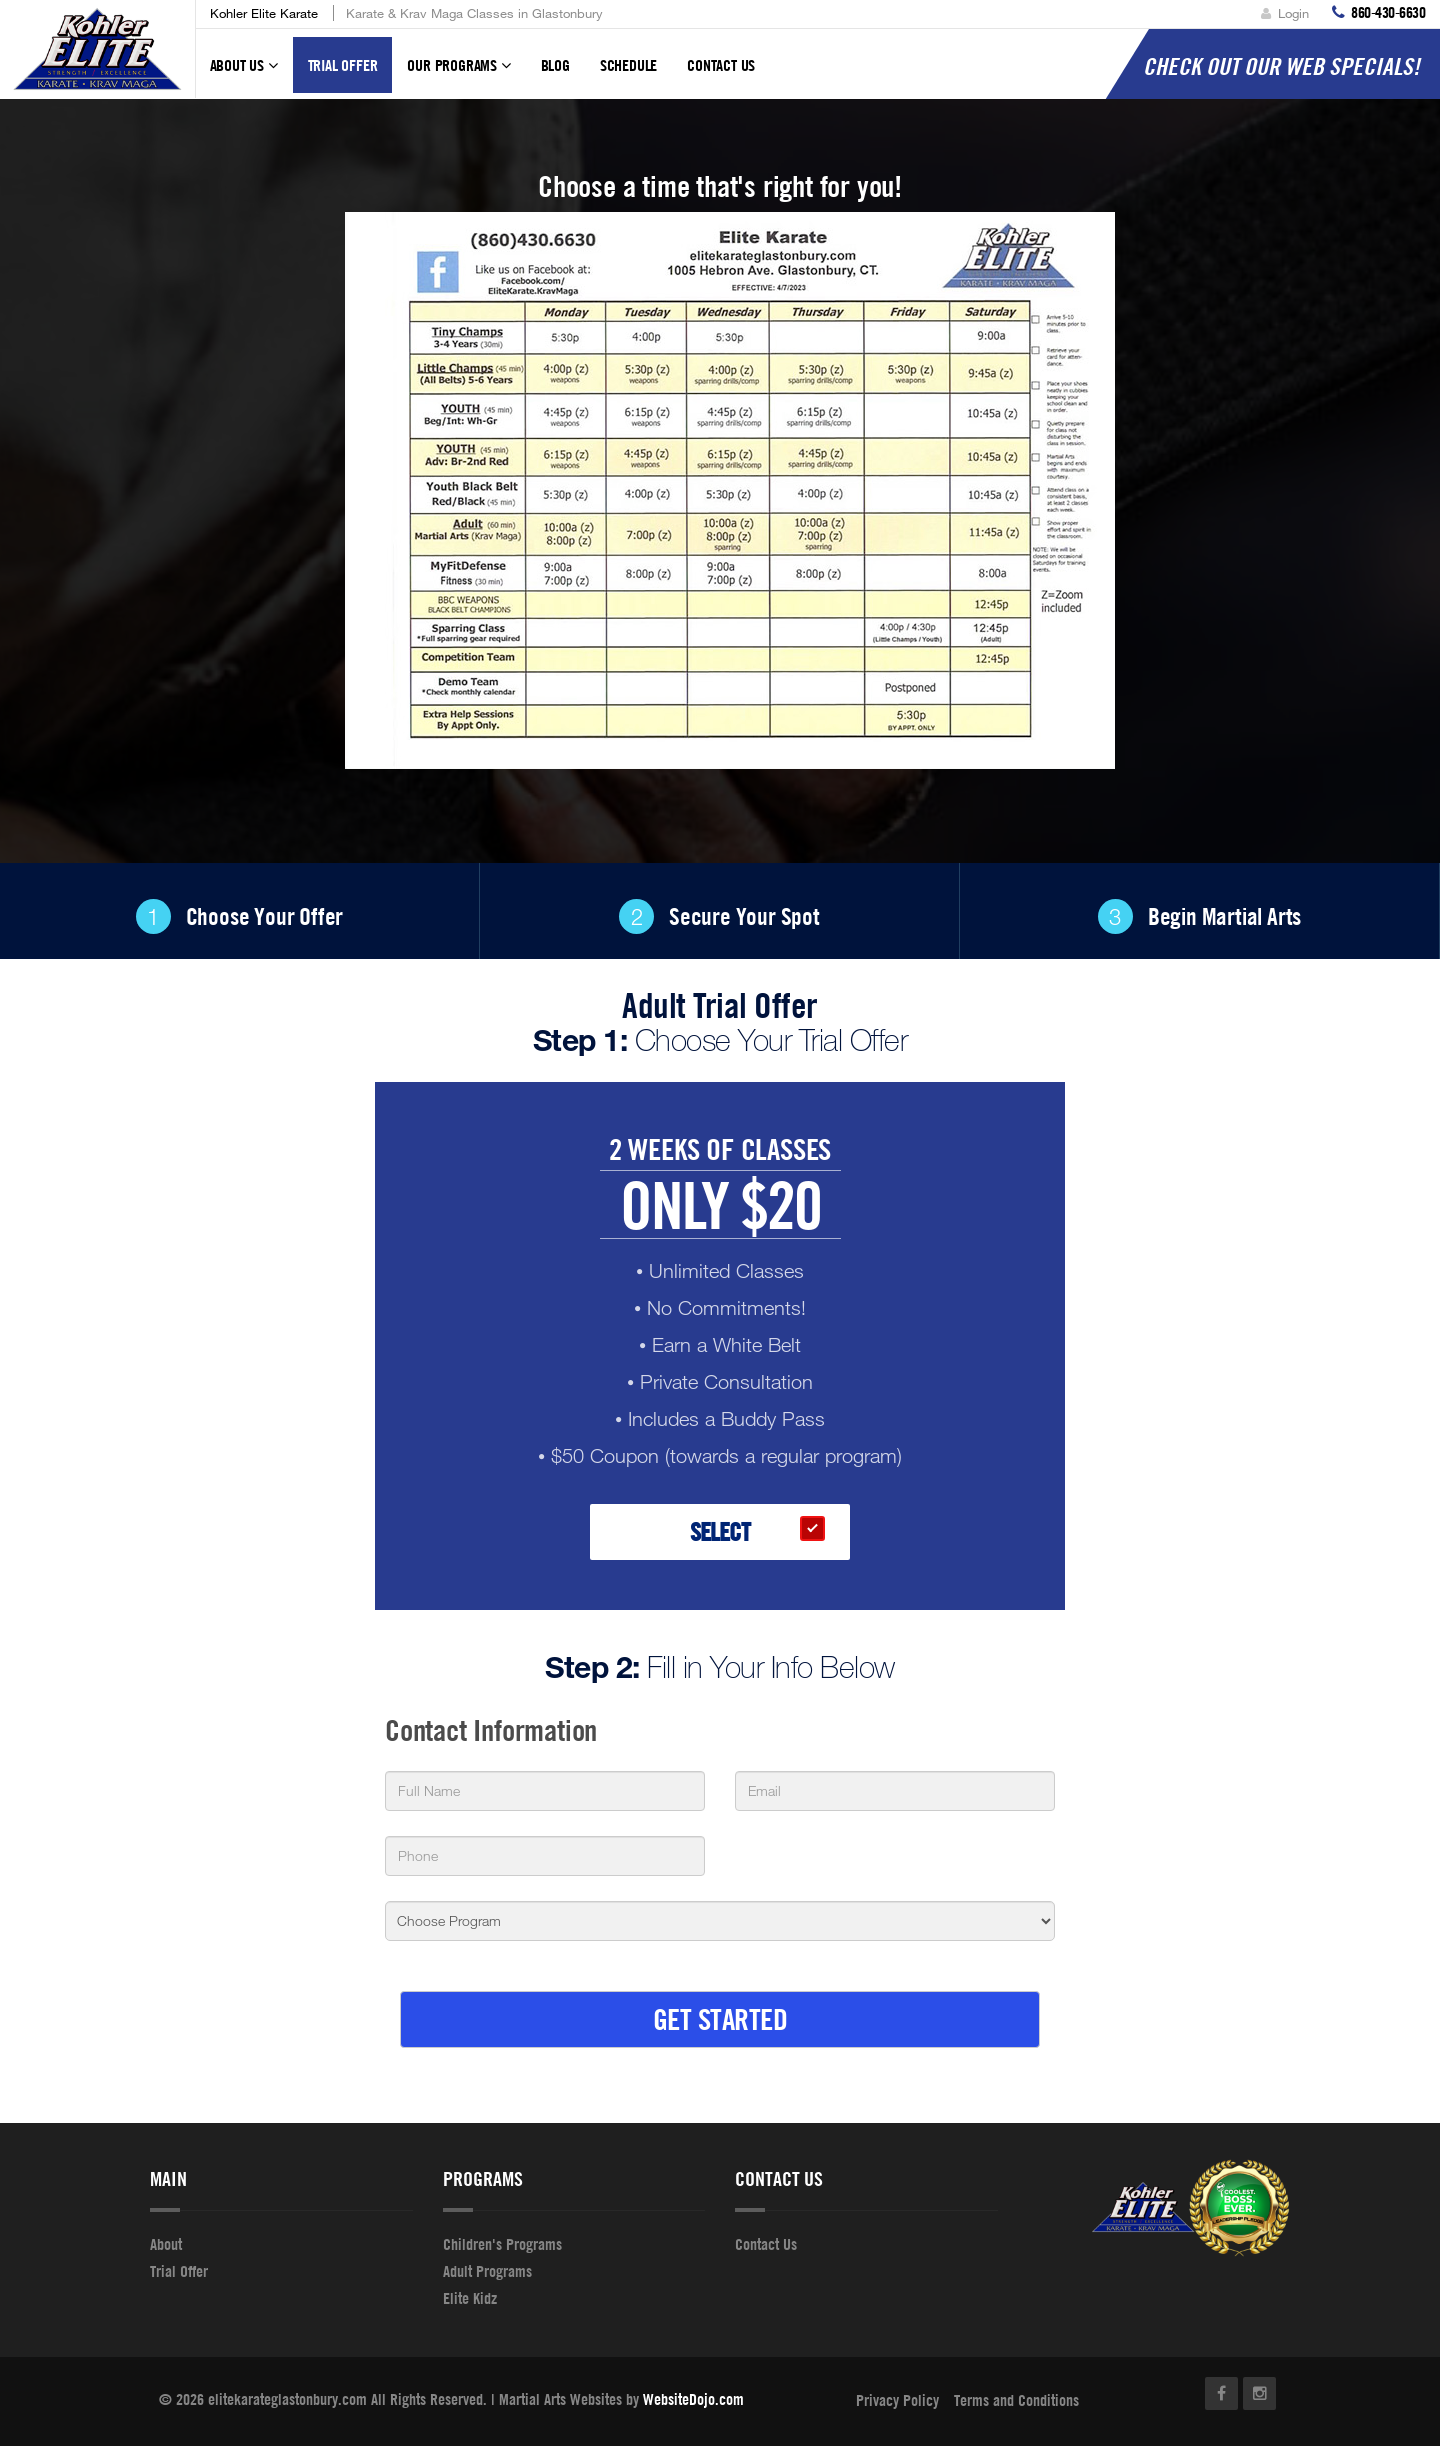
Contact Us (721, 65)
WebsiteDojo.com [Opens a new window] (693, 2399)
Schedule (628, 65)
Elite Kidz (470, 2298)
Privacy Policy (897, 2400)
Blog (555, 65)
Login (1285, 13)
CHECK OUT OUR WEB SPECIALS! (1281, 66)
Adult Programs (487, 2271)
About (166, 2244)
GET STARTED (720, 2018)
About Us (244, 74)
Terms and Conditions (1016, 2400)
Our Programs (458, 74)
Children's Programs (502, 2244)
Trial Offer (343, 65)
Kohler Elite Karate (264, 13)
